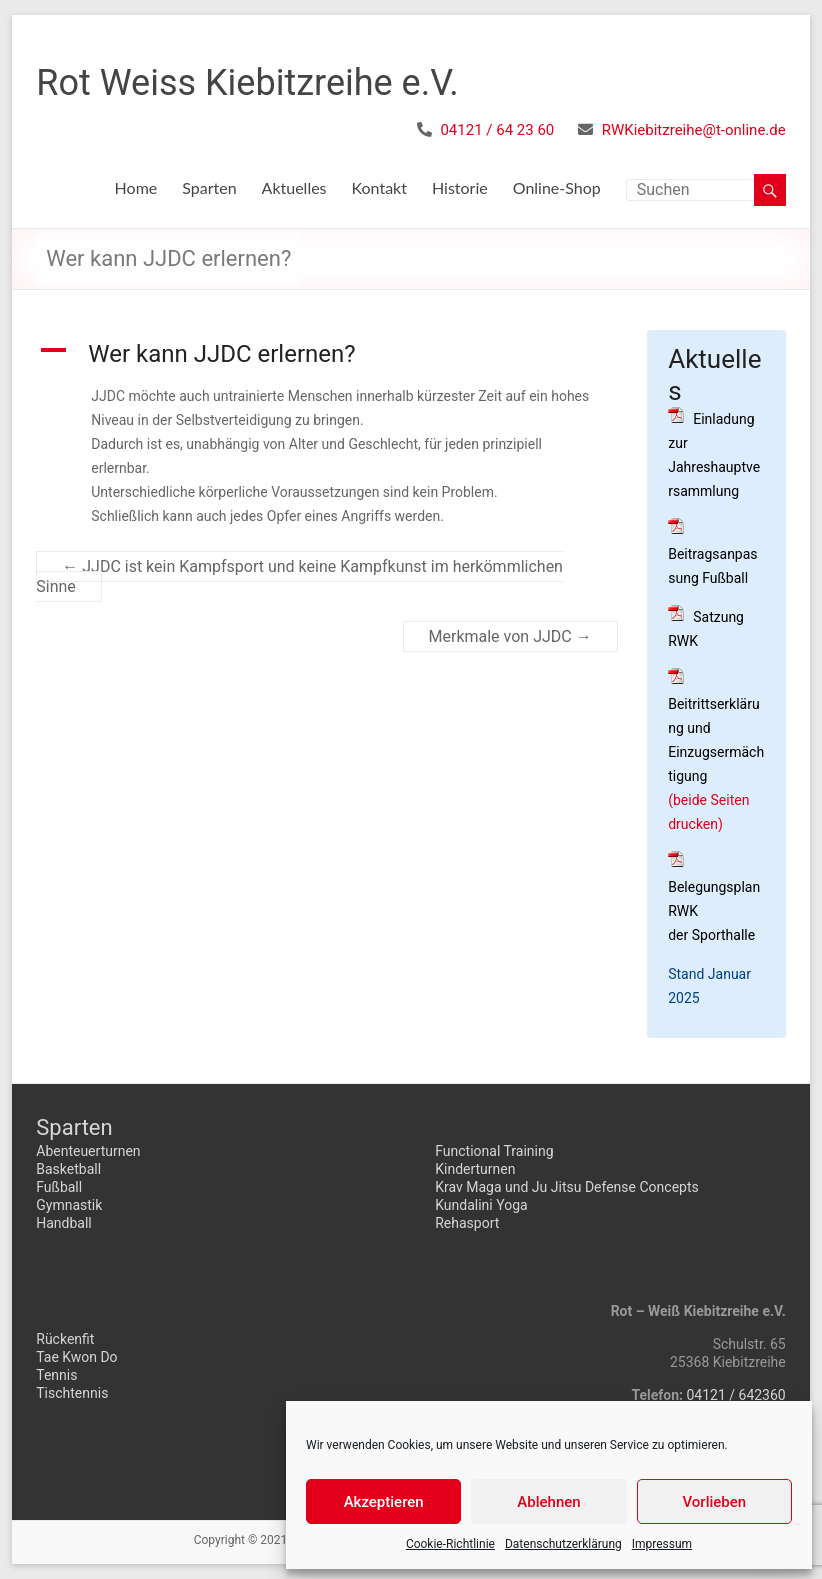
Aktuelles (294, 187)
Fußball (59, 1187)
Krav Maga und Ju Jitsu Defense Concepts (567, 1187)
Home (136, 187)
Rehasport (467, 1223)
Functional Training (494, 1151)
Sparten (209, 187)
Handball (64, 1223)
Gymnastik (69, 1205)
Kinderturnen (475, 1169)
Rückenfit (65, 1339)
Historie (460, 187)
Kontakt (379, 187)
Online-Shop (557, 187)
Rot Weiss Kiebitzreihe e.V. (247, 83)
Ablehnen (548, 1502)
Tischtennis (72, 1393)
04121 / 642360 (735, 1395)
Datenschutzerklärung (563, 1544)
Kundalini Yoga (481, 1205)
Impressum (662, 1544)
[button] (326, 354)
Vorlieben (714, 1502)
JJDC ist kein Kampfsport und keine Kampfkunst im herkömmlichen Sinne (299, 576)
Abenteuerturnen (88, 1151)
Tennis (56, 1375)
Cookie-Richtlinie (450, 1544)
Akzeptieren (384, 1502)
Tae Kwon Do (76, 1357)
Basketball (68, 1169)
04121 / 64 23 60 (497, 130)
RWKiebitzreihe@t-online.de (694, 130)
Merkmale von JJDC (510, 636)
